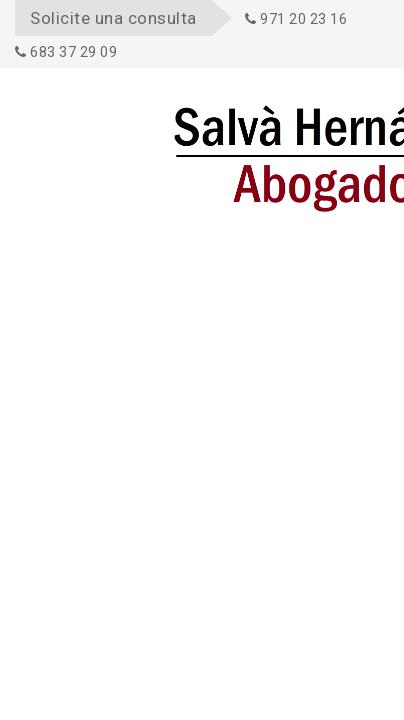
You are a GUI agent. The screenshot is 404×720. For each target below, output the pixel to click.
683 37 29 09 (66, 52)
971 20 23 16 (296, 19)
